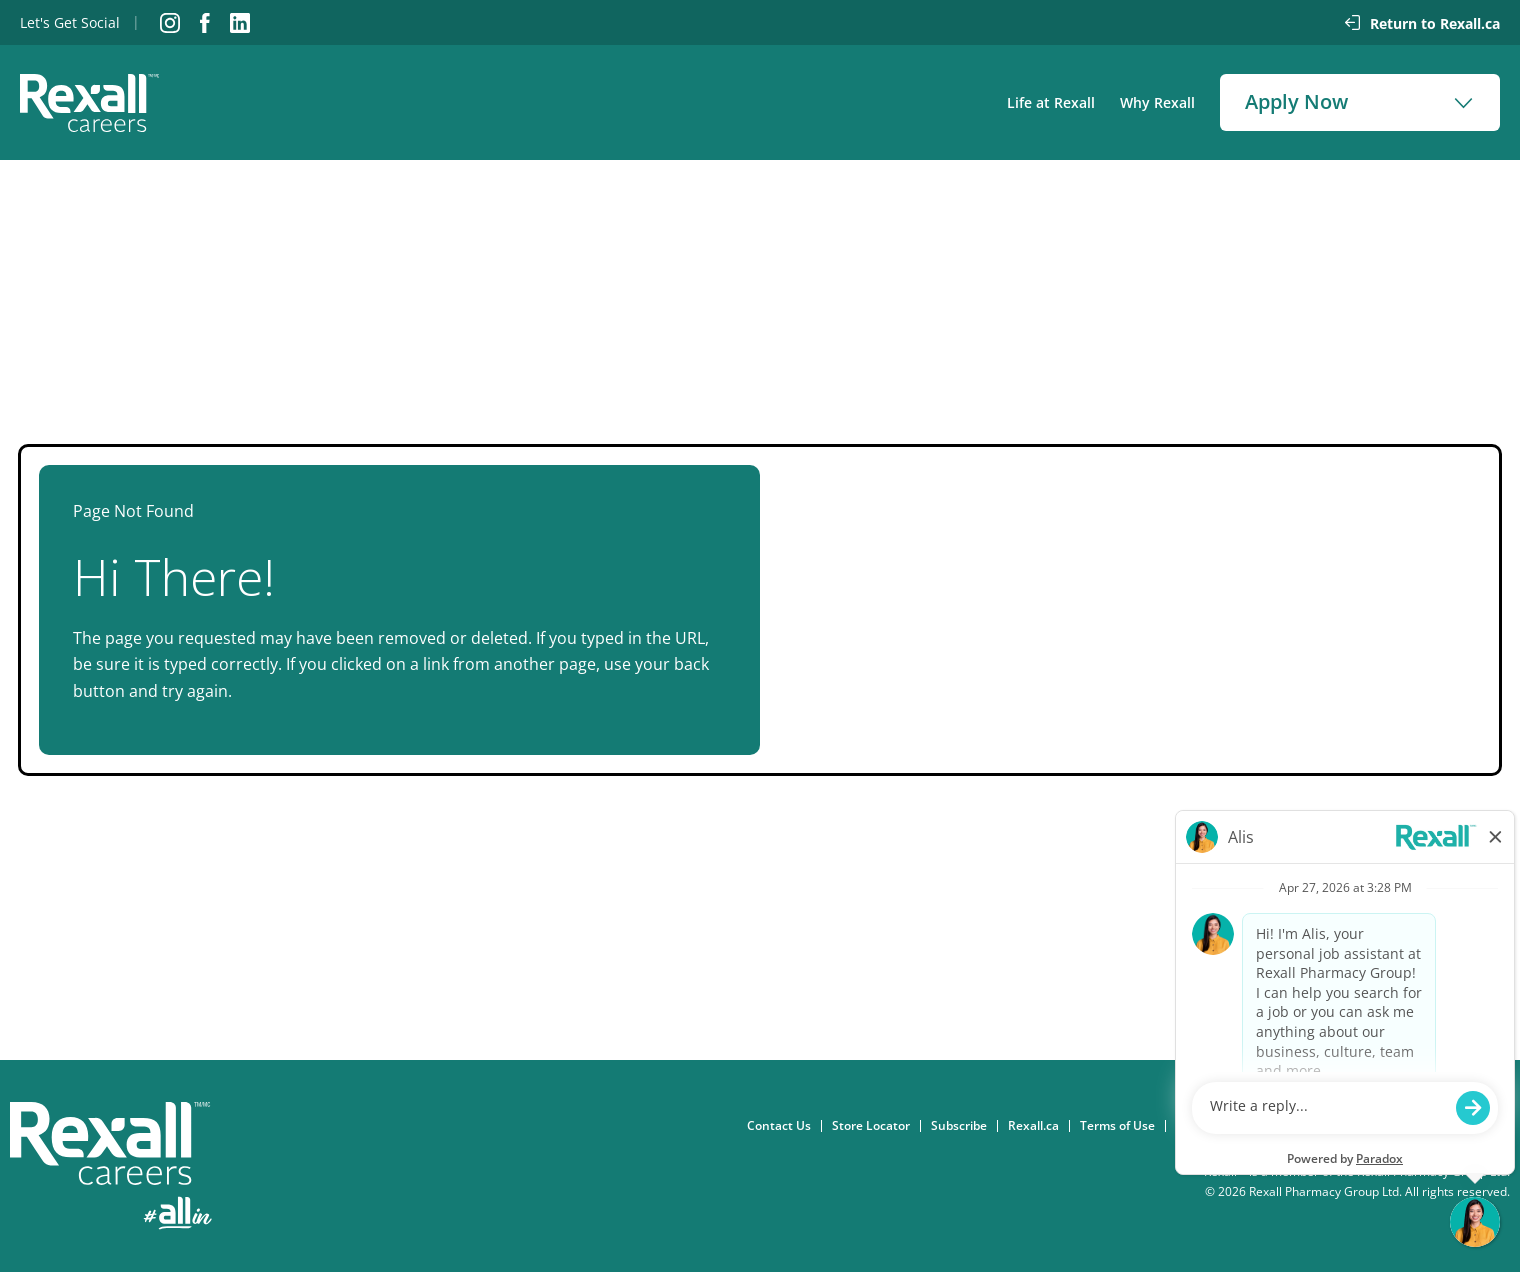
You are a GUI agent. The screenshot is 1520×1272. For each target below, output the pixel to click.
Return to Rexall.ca (1435, 23)
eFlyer (1454, 1126)
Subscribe (964, 1126)
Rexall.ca (1038, 1126)
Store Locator (876, 1126)
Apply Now (1296, 101)
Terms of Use (1122, 1126)
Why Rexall (1157, 102)
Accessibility (1381, 1126)
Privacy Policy (1288, 1126)
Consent (1205, 1126)
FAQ (1503, 1126)
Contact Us (784, 1126)
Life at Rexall (1051, 102)
